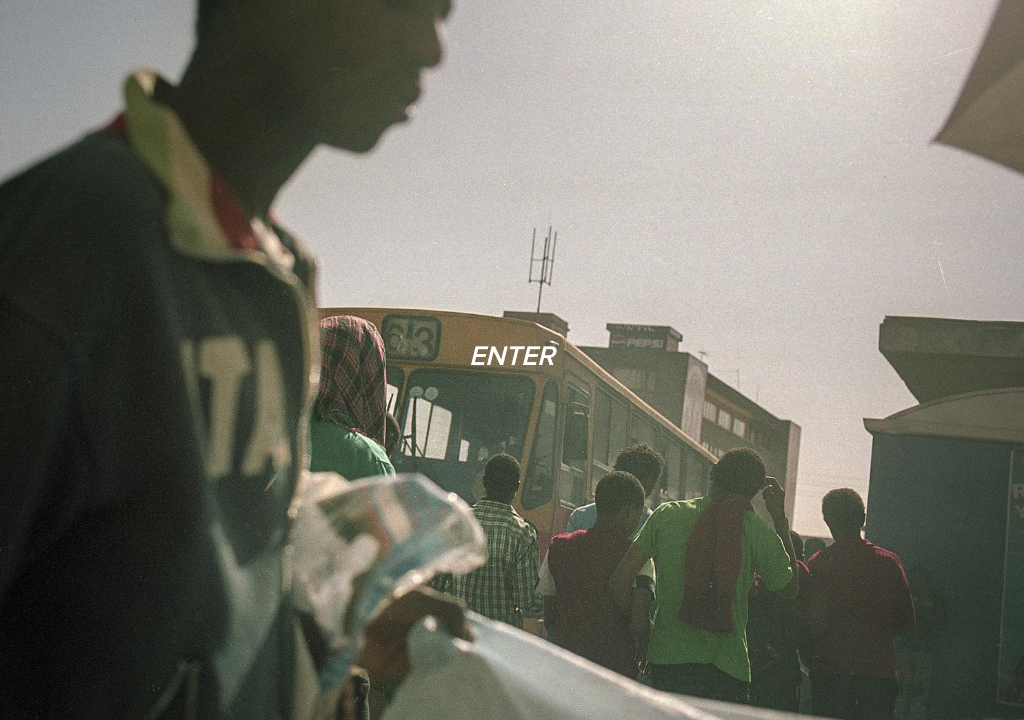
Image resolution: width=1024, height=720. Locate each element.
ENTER (512, 355)
